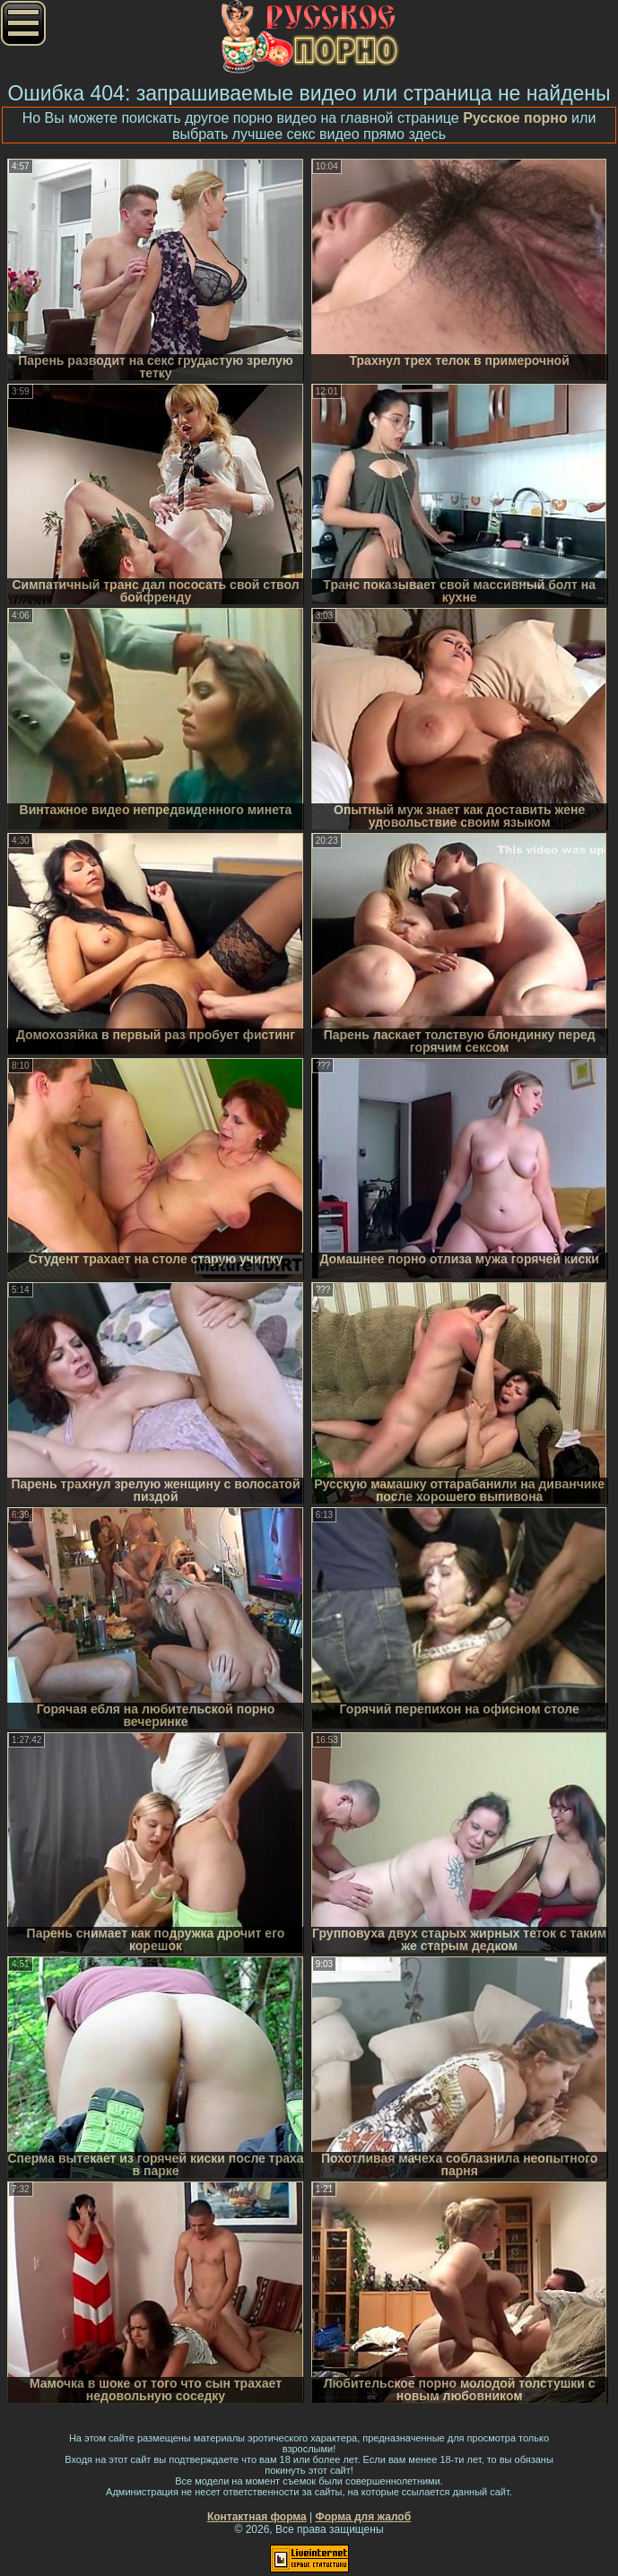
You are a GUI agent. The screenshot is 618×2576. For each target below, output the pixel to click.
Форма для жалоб (364, 2517)
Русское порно (515, 118)
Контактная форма (257, 2517)
